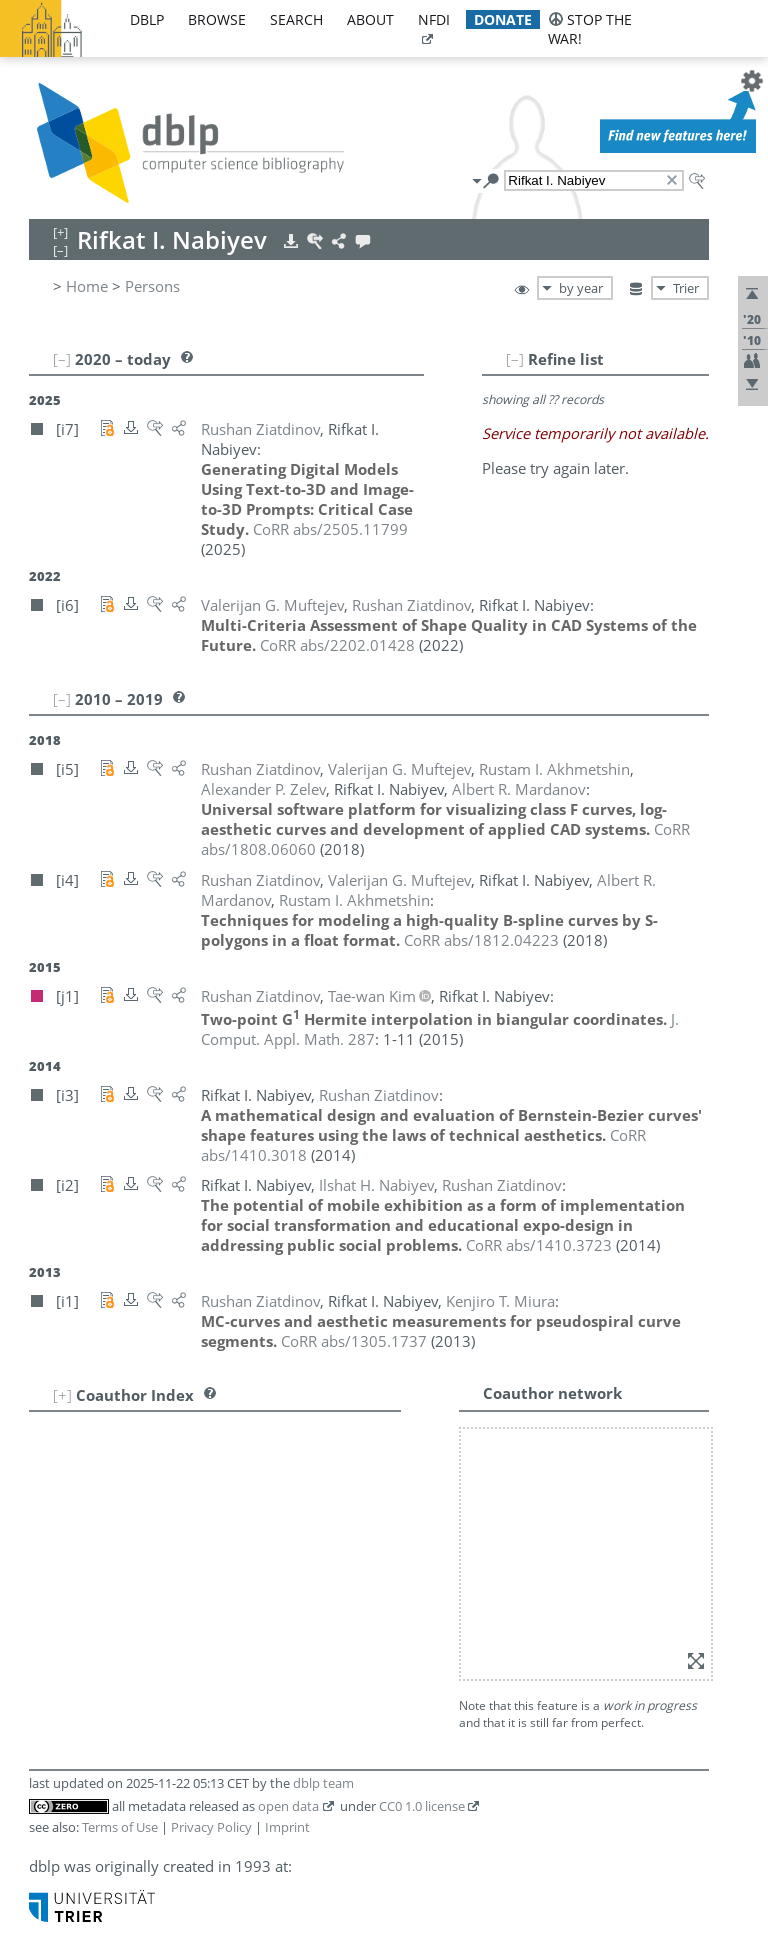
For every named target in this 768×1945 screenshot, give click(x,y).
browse (217, 19)
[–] (515, 359)
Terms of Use (120, 1827)
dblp (147, 19)
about (370, 19)
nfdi (434, 19)
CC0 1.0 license (422, 1806)
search (296, 19)
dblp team (323, 1783)
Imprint (287, 1827)
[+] (62, 1395)
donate (503, 19)
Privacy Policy (211, 1827)
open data (288, 1806)
